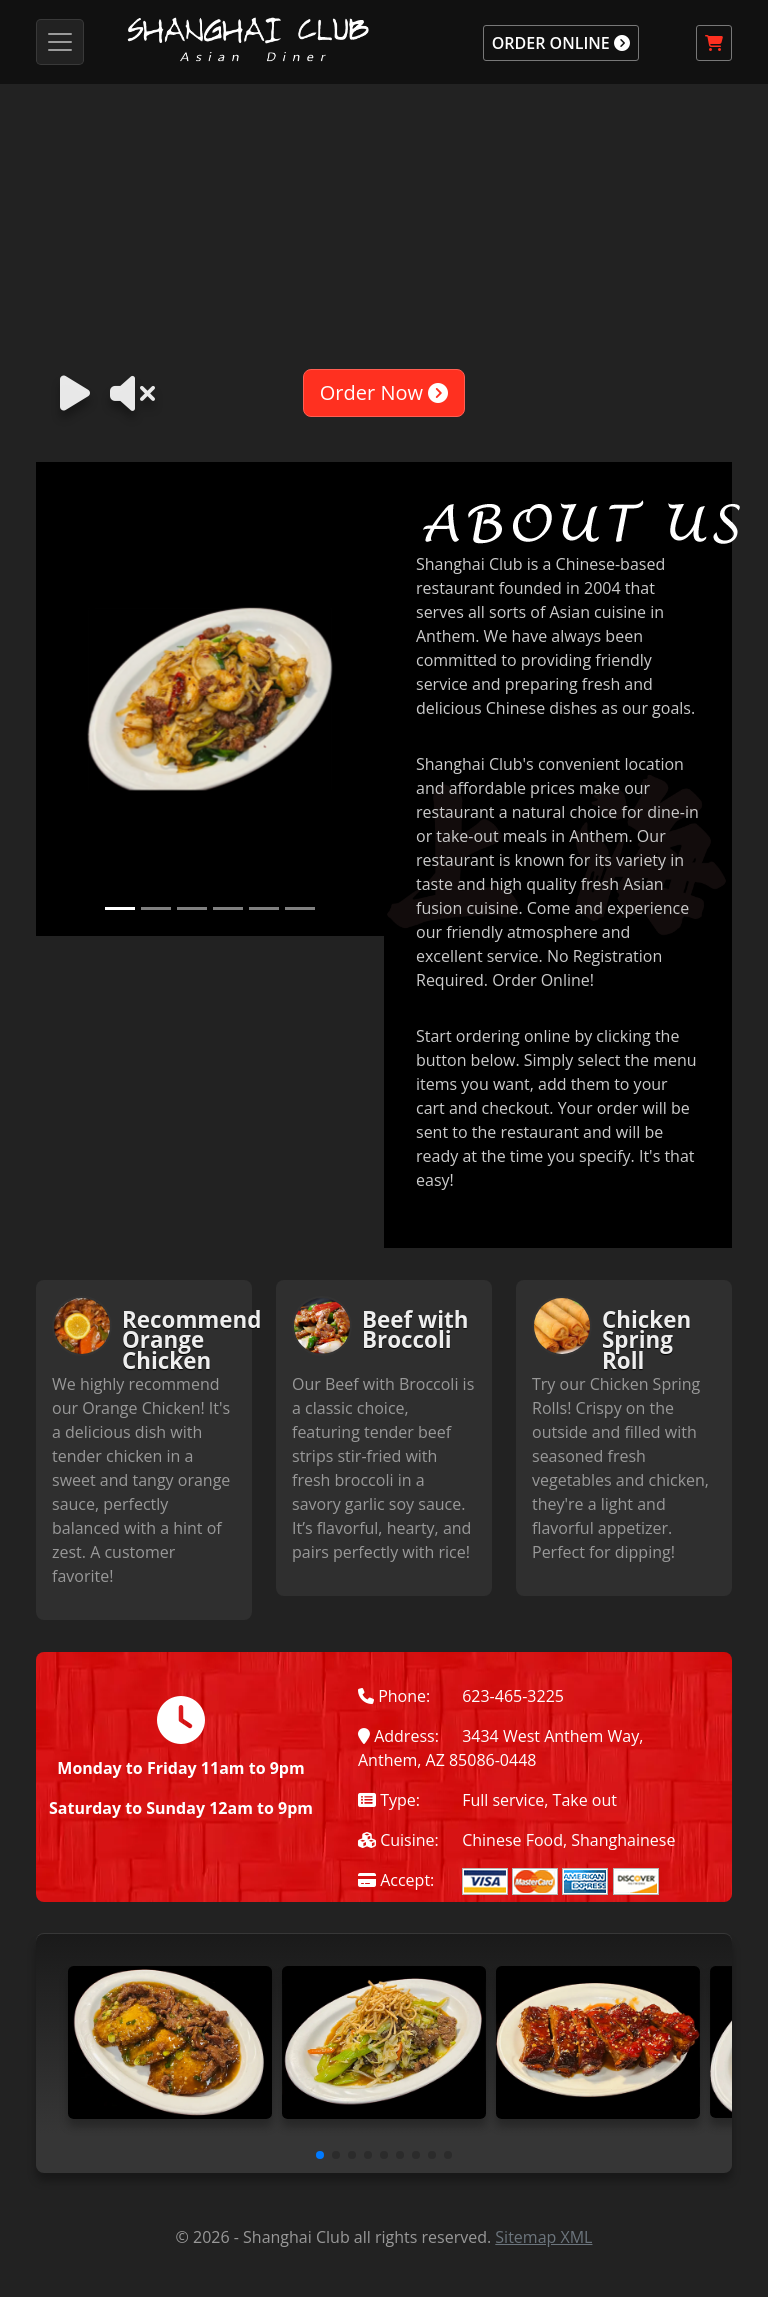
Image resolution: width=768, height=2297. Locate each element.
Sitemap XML (543, 2237)
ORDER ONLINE (561, 43)
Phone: (394, 1696)
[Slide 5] (264, 908)
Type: (389, 1800)
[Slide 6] (300, 908)
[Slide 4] (228, 908)
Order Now (384, 392)
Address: (398, 1736)
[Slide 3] (192, 908)
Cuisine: (398, 1840)
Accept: (396, 1880)
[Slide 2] (156, 908)
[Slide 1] (120, 908)
